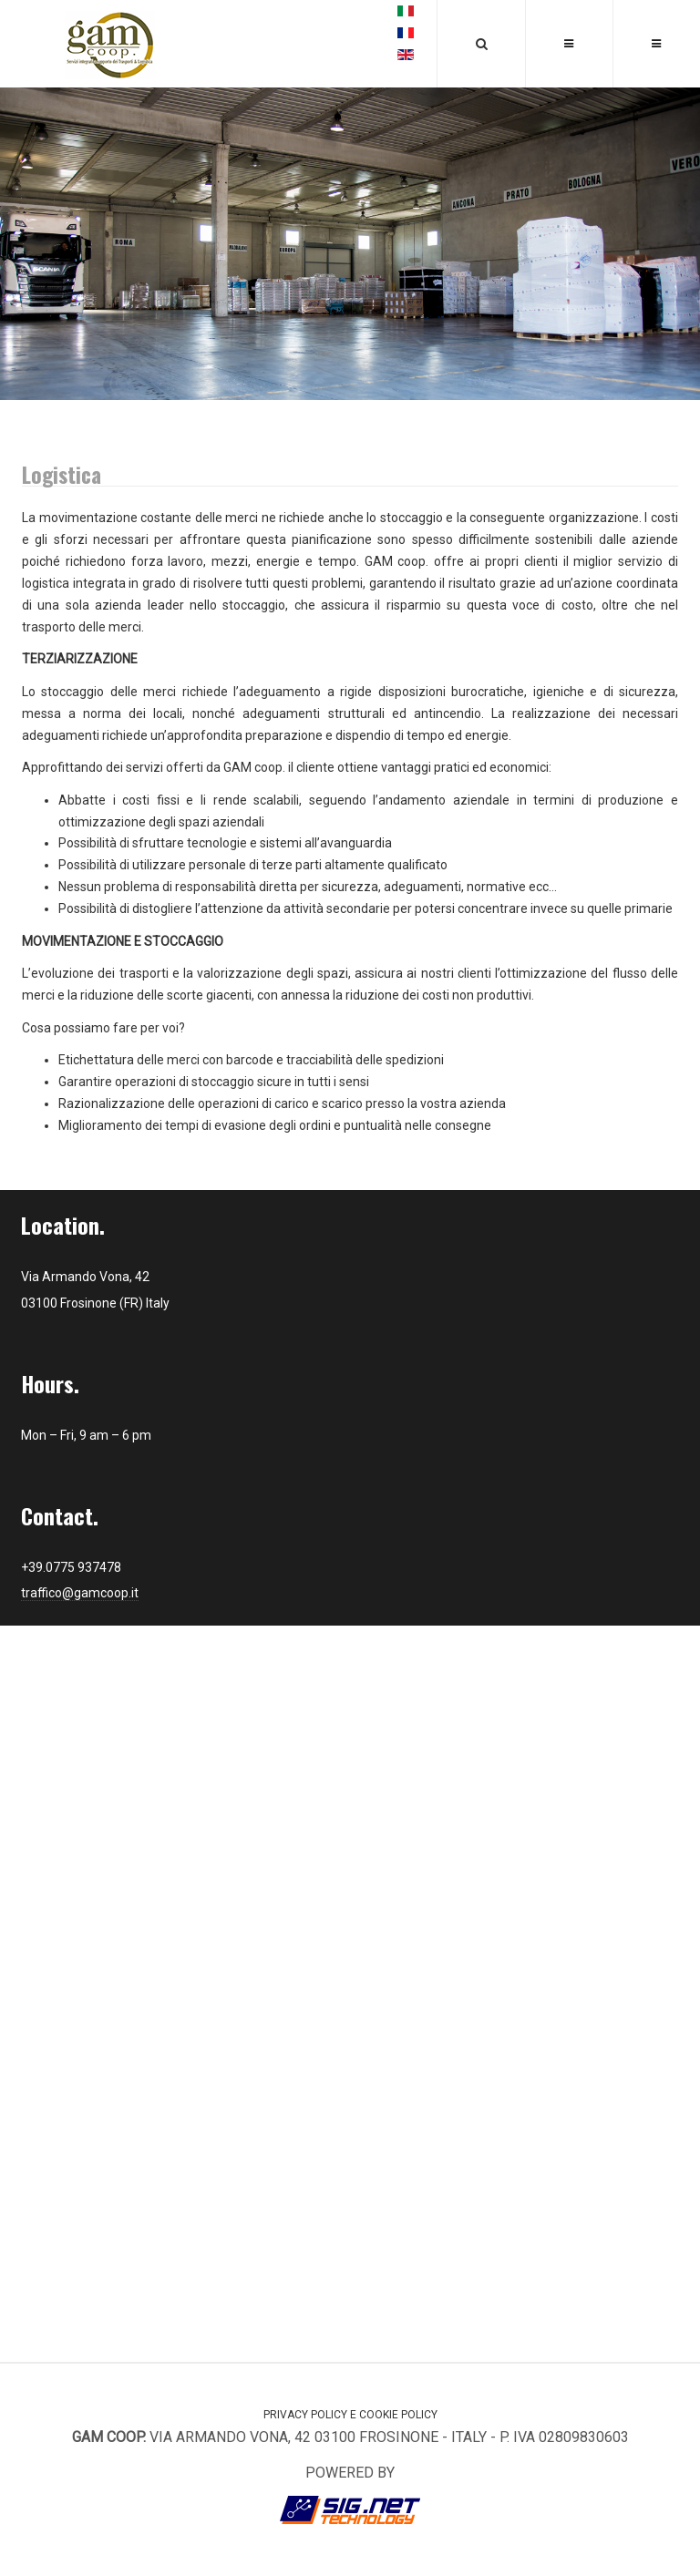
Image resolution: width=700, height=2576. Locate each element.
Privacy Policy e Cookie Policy (350, 2414)
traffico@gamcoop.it (80, 1593)
